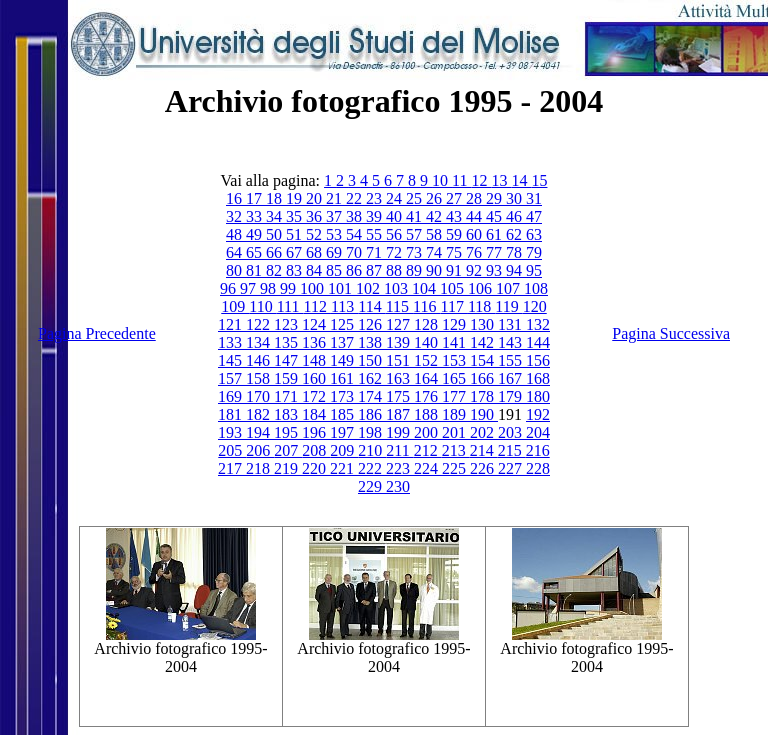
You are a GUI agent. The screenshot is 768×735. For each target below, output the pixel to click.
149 (344, 360)
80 (236, 270)
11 (461, 180)
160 (316, 378)
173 (344, 396)
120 (535, 306)
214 (484, 450)
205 (232, 450)
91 (456, 270)
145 (232, 360)
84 (316, 270)
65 (256, 252)
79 (534, 252)
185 (344, 414)
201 (456, 432)
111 (290, 306)
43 (456, 216)
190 (484, 414)
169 (232, 396)
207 (288, 450)
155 (512, 360)
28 (476, 198)
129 (456, 324)
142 (484, 342)
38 (356, 216)
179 (512, 396)
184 (316, 414)
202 (484, 432)
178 (484, 396)
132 (538, 324)
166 (484, 378)
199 (400, 432)
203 (512, 432)
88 (396, 270)
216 (538, 450)
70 (356, 252)
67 (296, 252)
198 (372, 432)
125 (344, 324)
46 (516, 216)
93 (496, 270)
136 (316, 342)
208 (316, 450)
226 (484, 468)
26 (436, 198)
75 (456, 252)
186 (372, 414)
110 (262, 306)
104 (426, 288)
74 (436, 252)
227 (512, 468)
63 (534, 234)
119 (508, 306)
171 (288, 396)
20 (316, 198)
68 (316, 252)
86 (356, 270)
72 (396, 252)
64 (236, 252)
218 (260, 468)
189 (456, 414)
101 (342, 288)
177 (456, 396)
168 (538, 378)
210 (372, 450)
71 (376, 252)
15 (539, 180)
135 (288, 342)
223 (400, 468)
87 (376, 270)
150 (372, 360)
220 (316, 468)
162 (372, 378)
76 (476, 252)
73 (416, 252)
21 (336, 198)
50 (276, 234)
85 (336, 270)
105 (454, 288)
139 (400, 342)
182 (260, 414)
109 (235, 306)
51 (296, 234)
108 (536, 288)
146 (260, 360)
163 (400, 378)
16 (236, 198)
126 (372, 324)
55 (376, 234)
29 (496, 198)
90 (436, 270)
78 (516, 252)
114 (371, 306)
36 (316, 216)
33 (256, 216)
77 (496, 252)
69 (336, 252)
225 (456, 468)
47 (534, 216)
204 (538, 432)
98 (270, 288)
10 (442, 180)
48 (236, 234)
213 (456, 450)
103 (398, 288)
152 (428, 360)
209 (344, 450)
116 (426, 306)
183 (288, 414)
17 (256, 198)
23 (376, 198)
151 (400, 360)
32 (236, 216)
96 (230, 288)
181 (232, 414)
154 (484, 360)
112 (316, 306)
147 (288, 360)
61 (496, 234)
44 (476, 216)
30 (516, 198)
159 (288, 378)
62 (516, 234)
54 (356, 234)
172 (316, 396)
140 (428, 342)
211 (399, 450)
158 (260, 378)
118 (481, 306)
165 (456, 378)
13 (501, 180)
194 (260, 432)
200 (428, 432)
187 (400, 414)
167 (512, 378)
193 (232, 432)
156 (538, 360)
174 (372, 396)
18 (276, 198)
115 (399, 306)
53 (336, 234)
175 (400, 396)
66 (276, 252)
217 (232, 468)
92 (476, 270)
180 (538, 396)
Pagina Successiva (671, 333)
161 (344, 378)
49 (256, 234)
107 (510, 288)
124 (316, 324)
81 (256, 270)
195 (288, 432)
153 (456, 360)
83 (296, 270)
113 (344, 306)
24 (396, 198)
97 (250, 288)
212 (428, 450)
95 (534, 270)
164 (428, 378)
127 (400, 324)
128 (428, 324)
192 (538, 414)
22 (356, 198)
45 (496, 216)
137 (344, 342)
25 (416, 198)
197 (344, 432)
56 (396, 234)
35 (296, 216)
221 (344, 468)
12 (481, 180)
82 (276, 270)
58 (436, 234)
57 (416, 234)
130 (484, 324)
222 (372, 468)
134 (260, 342)
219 (288, 468)
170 (260, 396)
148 (316, 360)
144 (538, 342)
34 (276, 216)
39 (376, 216)
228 (538, 468)
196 (316, 432)
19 (296, 198)
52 (316, 234)
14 (521, 180)
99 (290, 288)
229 (372, 486)
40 (396, 216)
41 (416, 216)
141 (456, 342)
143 (512, 342)
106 (482, 288)
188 (428, 414)
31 (534, 198)
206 (260, 450)
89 (416, 270)
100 (314, 288)
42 (436, 216)
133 (232, 342)
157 (232, 378)
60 (476, 234)
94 (516, 270)
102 (370, 288)
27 (456, 198)
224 (428, 468)
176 (428, 396)
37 (336, 216)
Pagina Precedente (97, 333)
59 (456, 234)
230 (398, 486)
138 (372, 342)
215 (512, 450)
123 (288, 324)
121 (232, 324)
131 (512, 324)
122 (260, 324)
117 (454, 306)
